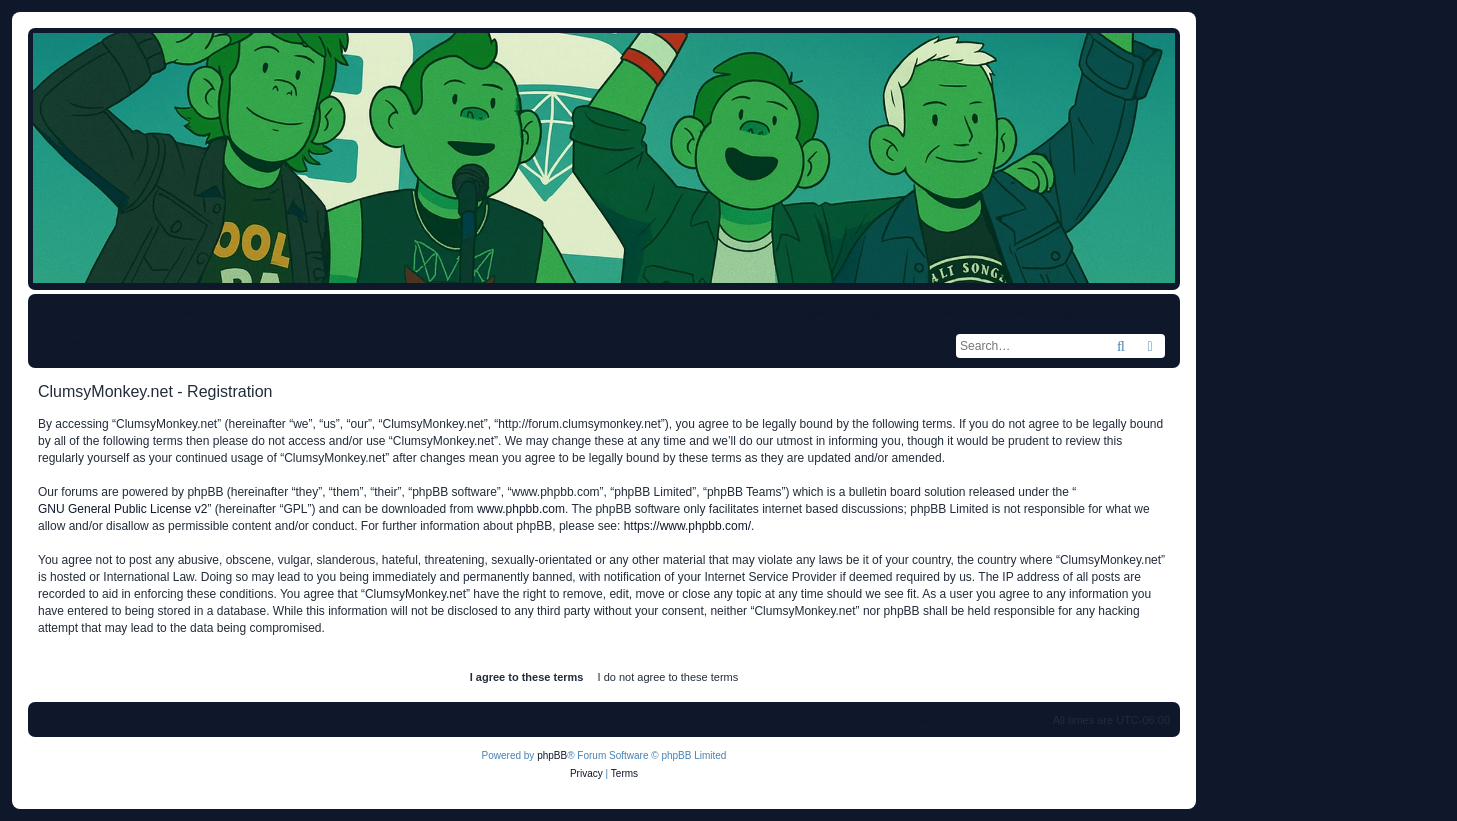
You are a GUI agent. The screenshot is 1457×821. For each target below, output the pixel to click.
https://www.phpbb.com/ (687, 526)
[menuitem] (222, 312)
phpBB (552, 755)
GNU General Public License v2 (122, 509)
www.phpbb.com (521, 509)
